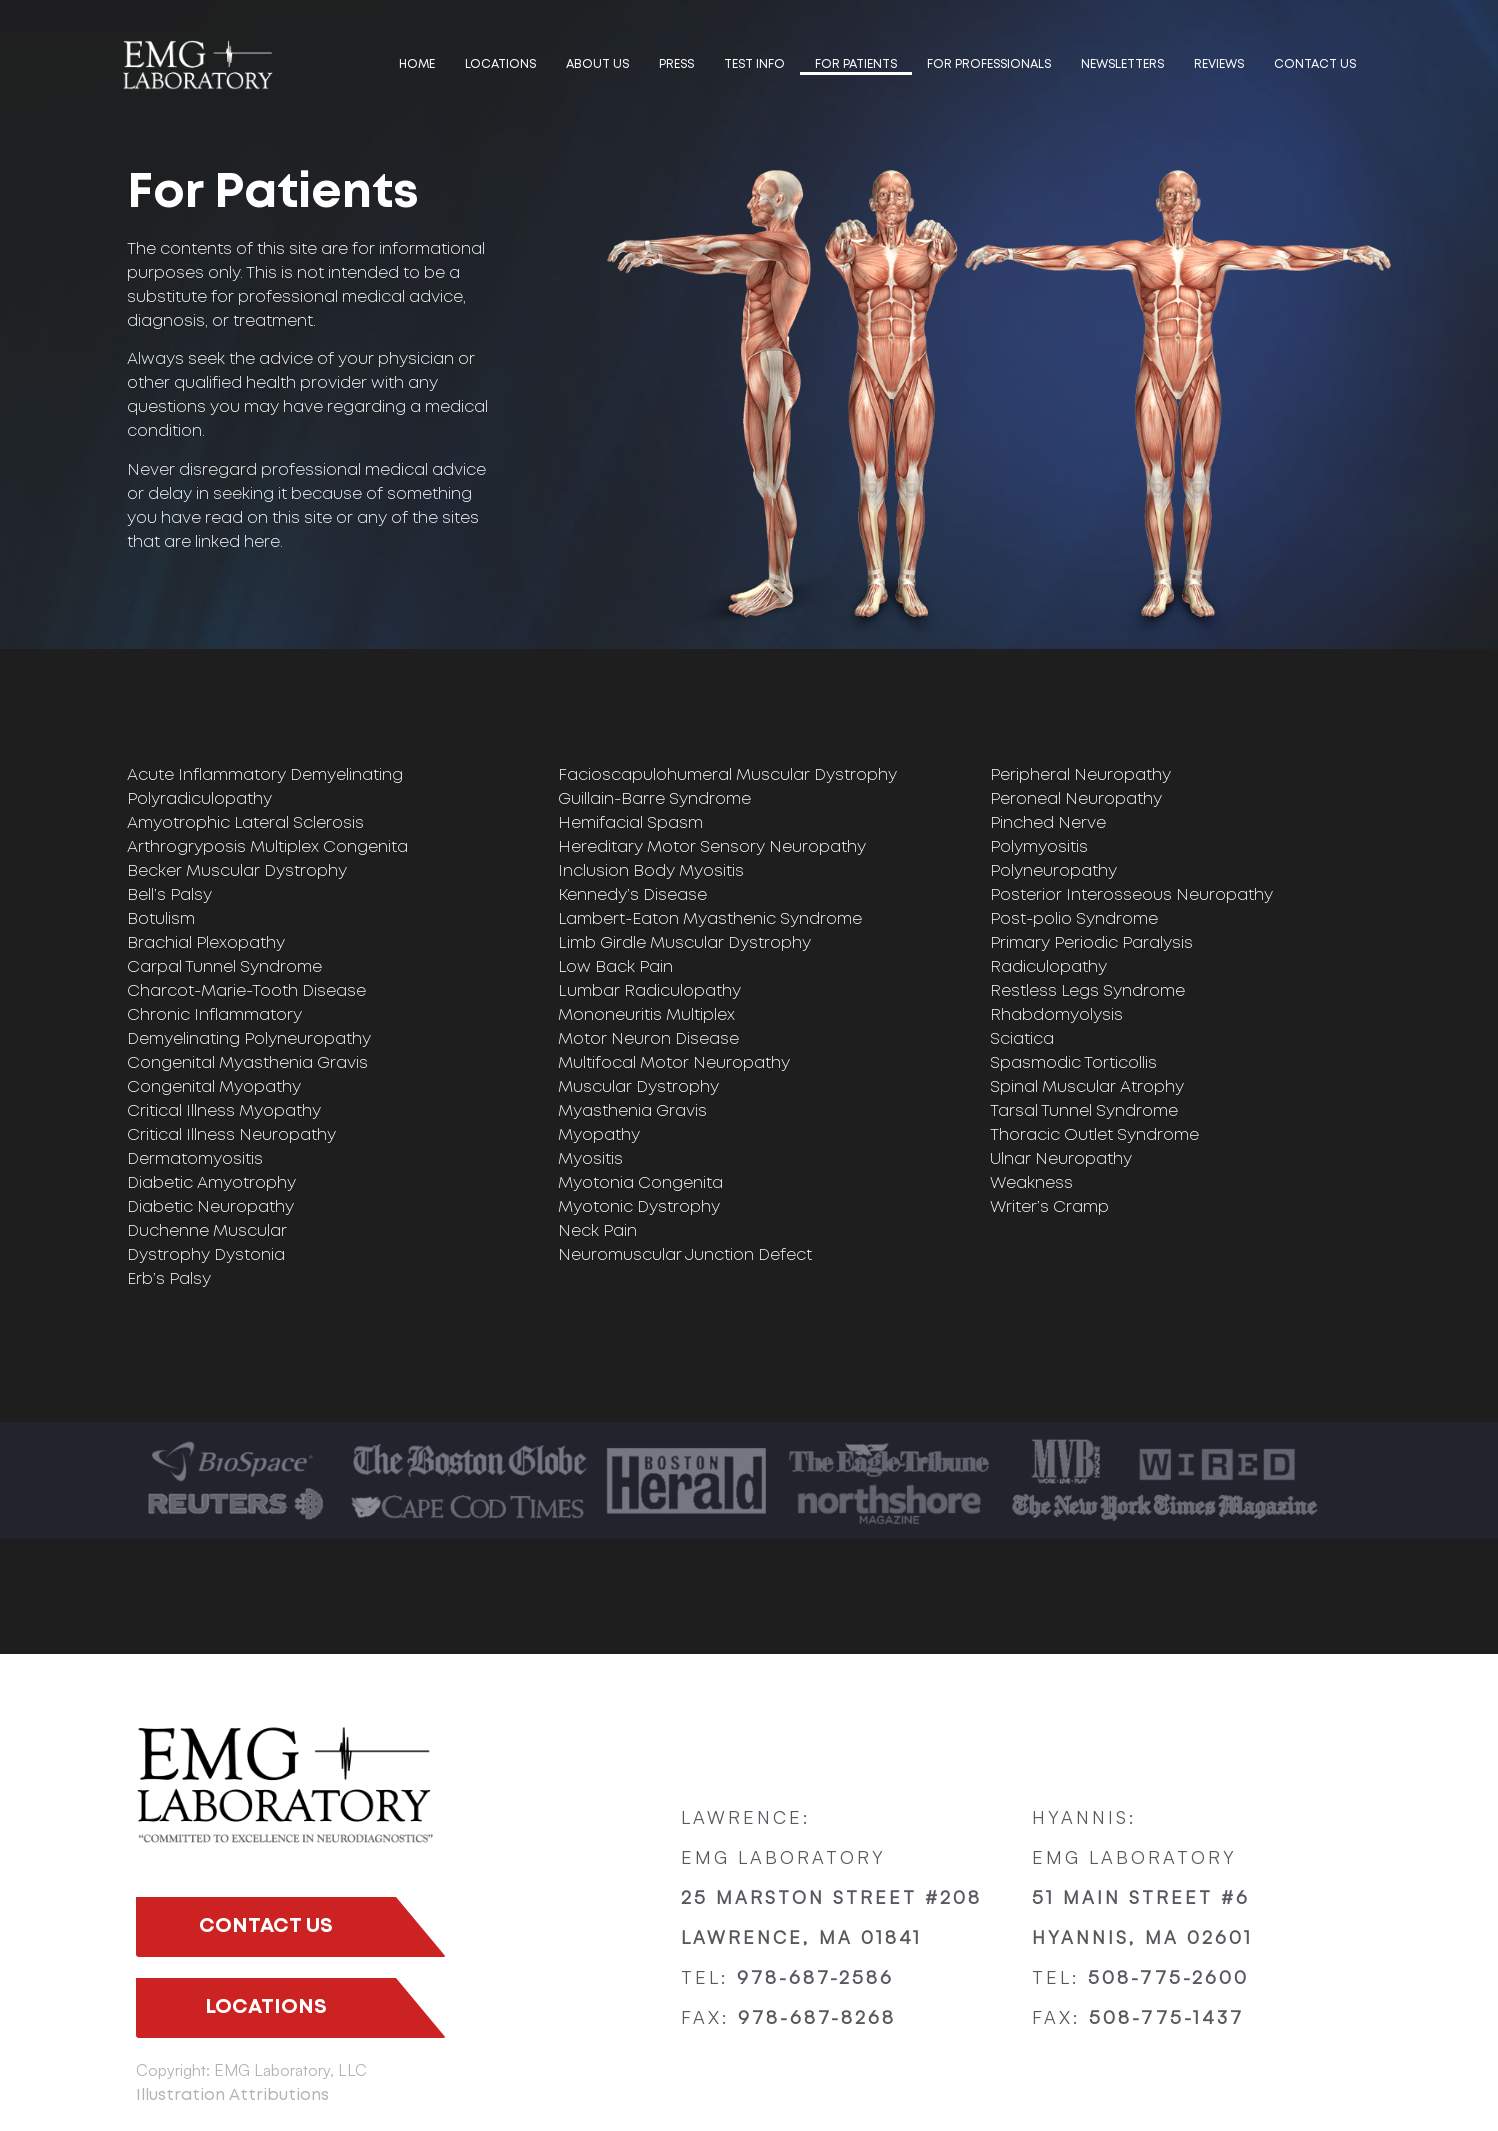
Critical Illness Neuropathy (231, 1135)
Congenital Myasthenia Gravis (247, 1063)
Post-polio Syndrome (1074, 919)
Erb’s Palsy (169, 1279)
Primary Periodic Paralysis (1091, 943)
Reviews (1219, 64)
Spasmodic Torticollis (1073, 1063)
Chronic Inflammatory (214, 1015)
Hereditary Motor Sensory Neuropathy (712, 847)
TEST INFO (754, 64)
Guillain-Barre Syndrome (654, 799)
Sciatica (1022, 1039)
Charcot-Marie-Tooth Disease (246, 991)
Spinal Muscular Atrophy (1087, 1087)
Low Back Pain (615, 967)
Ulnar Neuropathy (1061, 1159)
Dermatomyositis (195, 1159)
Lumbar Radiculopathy (649, 991)
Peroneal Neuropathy (1076, 799)
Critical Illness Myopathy (224, 1111)
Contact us (1315, 64)
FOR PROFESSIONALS (989, 64)
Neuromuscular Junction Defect (685, 1255)
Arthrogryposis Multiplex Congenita (267, 847)
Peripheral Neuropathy (1080, 775)
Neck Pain (597, 1231)
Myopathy (599, 1135)
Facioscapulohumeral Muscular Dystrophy (727, 775)
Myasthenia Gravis (632, 1111)
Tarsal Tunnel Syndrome (1084, 1111)
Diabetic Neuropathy (210, 1207)
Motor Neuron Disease (648, 1039)
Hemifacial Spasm (630, 823)
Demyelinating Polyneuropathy (249, 1039)
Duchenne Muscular (207, 1231)
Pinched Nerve (1048, 823)
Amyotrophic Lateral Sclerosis (245, 823)
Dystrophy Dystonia (206, 1255)
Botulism (161, 919)
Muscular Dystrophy (638, 1087)
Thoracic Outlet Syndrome (1094, 1135)
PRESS (676, 64)
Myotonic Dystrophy (639, 1207)
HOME (417, 64)
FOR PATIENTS (856, 64)
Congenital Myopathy (214, 1087)
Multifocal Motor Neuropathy (674, 1063)
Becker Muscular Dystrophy (237, 871)
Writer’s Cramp (1049, 1207)
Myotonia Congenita (640, 1183)
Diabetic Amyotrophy (211, 1183)
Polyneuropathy (1053, 871)
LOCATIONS (500, 64)
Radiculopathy (1048, 967)
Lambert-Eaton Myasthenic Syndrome (710, 919)
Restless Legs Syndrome (1087, 991)
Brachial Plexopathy (206, 943)
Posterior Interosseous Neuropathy (1131, 895)
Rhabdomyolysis (1056, 1015)
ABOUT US (597, 64)
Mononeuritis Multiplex (646, 1015)
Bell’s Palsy (169, 895)
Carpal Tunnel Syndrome (224, 967)
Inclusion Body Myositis (651, 871)
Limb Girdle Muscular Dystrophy (684, 943)
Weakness (1031, 1183)
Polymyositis (1039, 847)
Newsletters (1122, 64)
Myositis (590, 1159)
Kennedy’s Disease (632, 895)
